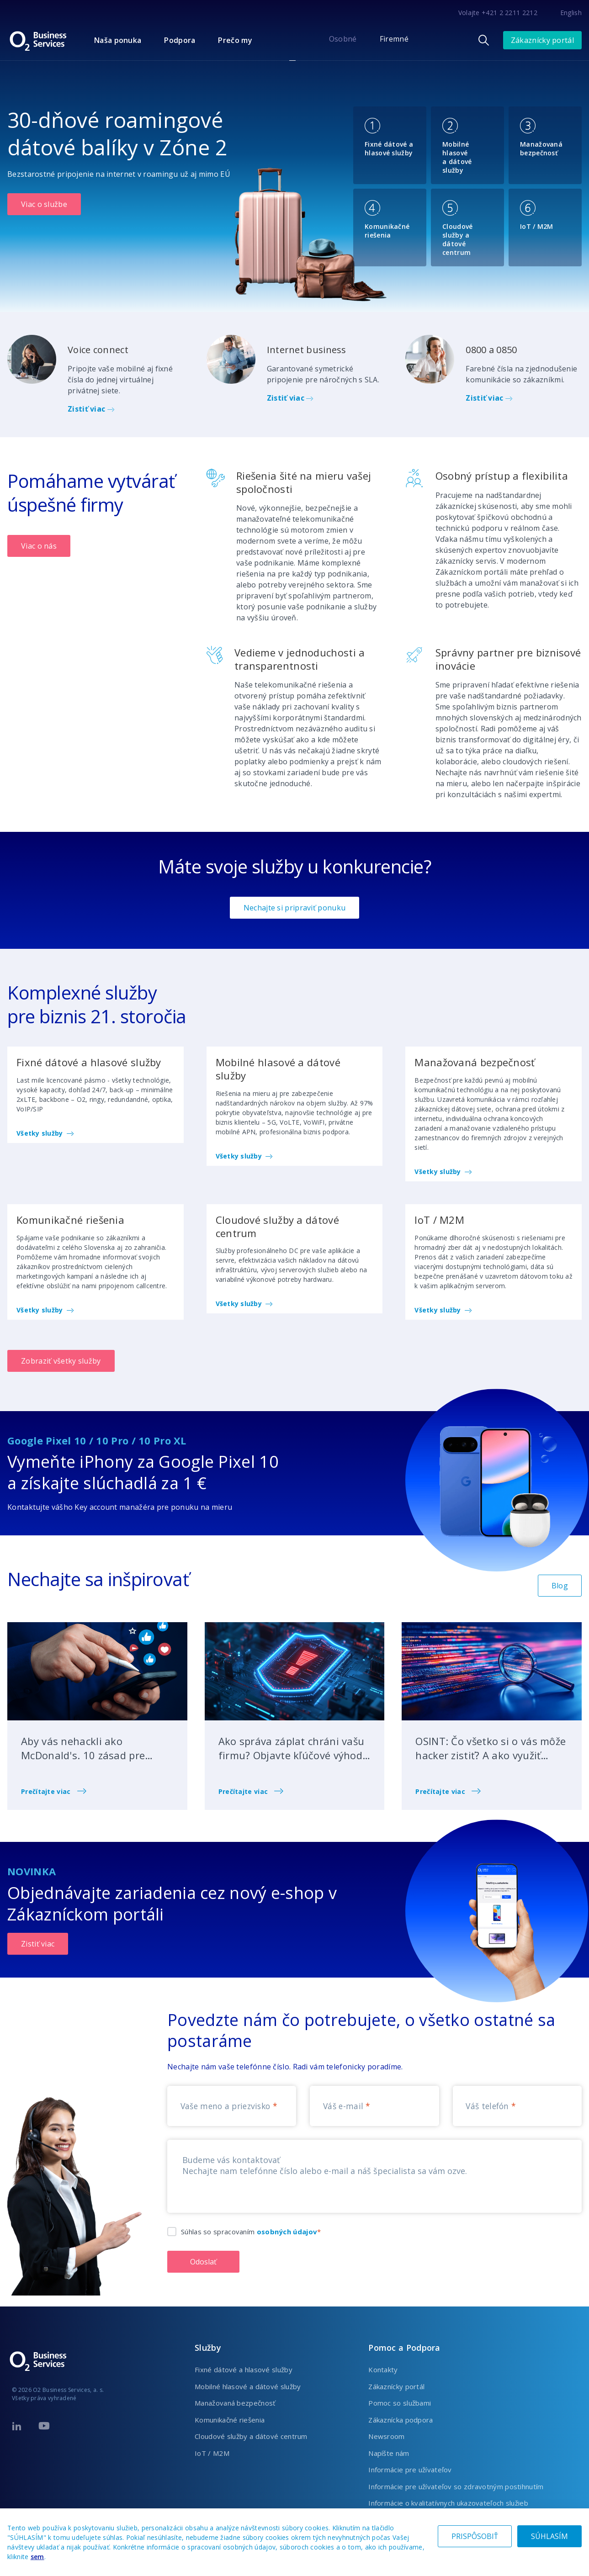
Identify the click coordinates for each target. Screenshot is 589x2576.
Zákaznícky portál (542, 40)
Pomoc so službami (399, 2402)
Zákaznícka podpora (400, 2419)
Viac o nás (39, 546)
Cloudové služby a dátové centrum (251, 2436)
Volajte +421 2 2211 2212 (497, 12)
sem (37, 2556)
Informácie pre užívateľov (410, 2469)
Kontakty (383, 2369)
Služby (208, 2347)
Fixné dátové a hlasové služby (243, 2369)
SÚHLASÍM (549, 2536)
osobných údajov (287, 2231)
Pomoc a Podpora (404, 2347)
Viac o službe (44, 204)
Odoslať (203, 2262)
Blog (560, 1586)
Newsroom (386, 2436)
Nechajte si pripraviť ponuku (294, 908)
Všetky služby (45, 1133)
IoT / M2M (212, 2453)
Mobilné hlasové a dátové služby (248, 2386)
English (571, 12)
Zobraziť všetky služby (61, 1361)
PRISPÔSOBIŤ (474, 2536)
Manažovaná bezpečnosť (235, 2402)
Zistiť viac (91, 409)
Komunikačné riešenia (230, 2419)
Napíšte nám (388, 2453)
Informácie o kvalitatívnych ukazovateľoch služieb (448, 2502)
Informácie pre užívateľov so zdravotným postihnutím (455, 2486)
